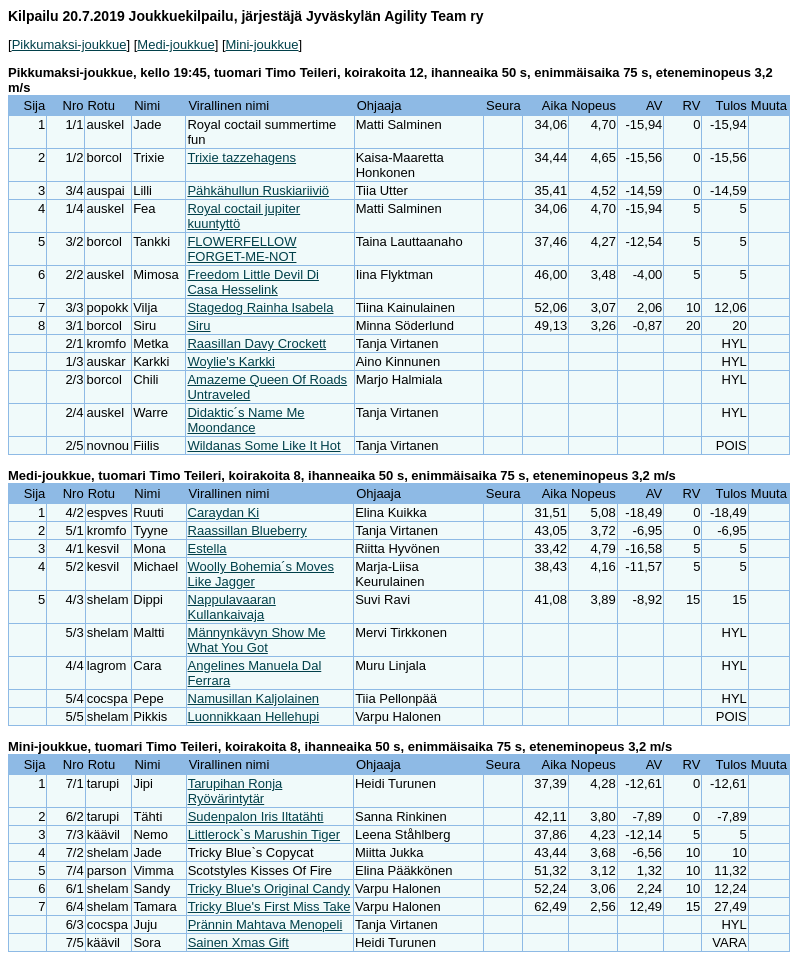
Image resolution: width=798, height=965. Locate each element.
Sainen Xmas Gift (238, 942)
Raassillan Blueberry (247, 530)
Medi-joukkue (175, 44)
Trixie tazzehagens (241, 157)
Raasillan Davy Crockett (256, 343)
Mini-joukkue (262, 44)
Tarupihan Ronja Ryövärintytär (235, 791)
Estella (207, 548)
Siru (198, 325)
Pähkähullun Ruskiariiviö (258, 190)
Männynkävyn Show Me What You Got (257, 640)
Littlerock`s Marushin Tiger (264, 834)
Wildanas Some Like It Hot (263, 445)
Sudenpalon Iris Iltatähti (256, 816)
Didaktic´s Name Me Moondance (245, 420)
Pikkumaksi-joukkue (69, 44)
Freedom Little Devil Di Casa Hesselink (253, 282)
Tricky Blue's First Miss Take (269, 906)
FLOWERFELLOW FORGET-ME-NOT (241, 249)
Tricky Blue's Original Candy (269, 888)
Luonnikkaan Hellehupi (254, 716)
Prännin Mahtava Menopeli (265, 924)
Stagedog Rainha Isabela (260, 307)
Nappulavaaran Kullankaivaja (232, 607)
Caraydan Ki (224, 512)
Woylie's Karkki (230, 361)
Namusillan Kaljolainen (254, 698)
